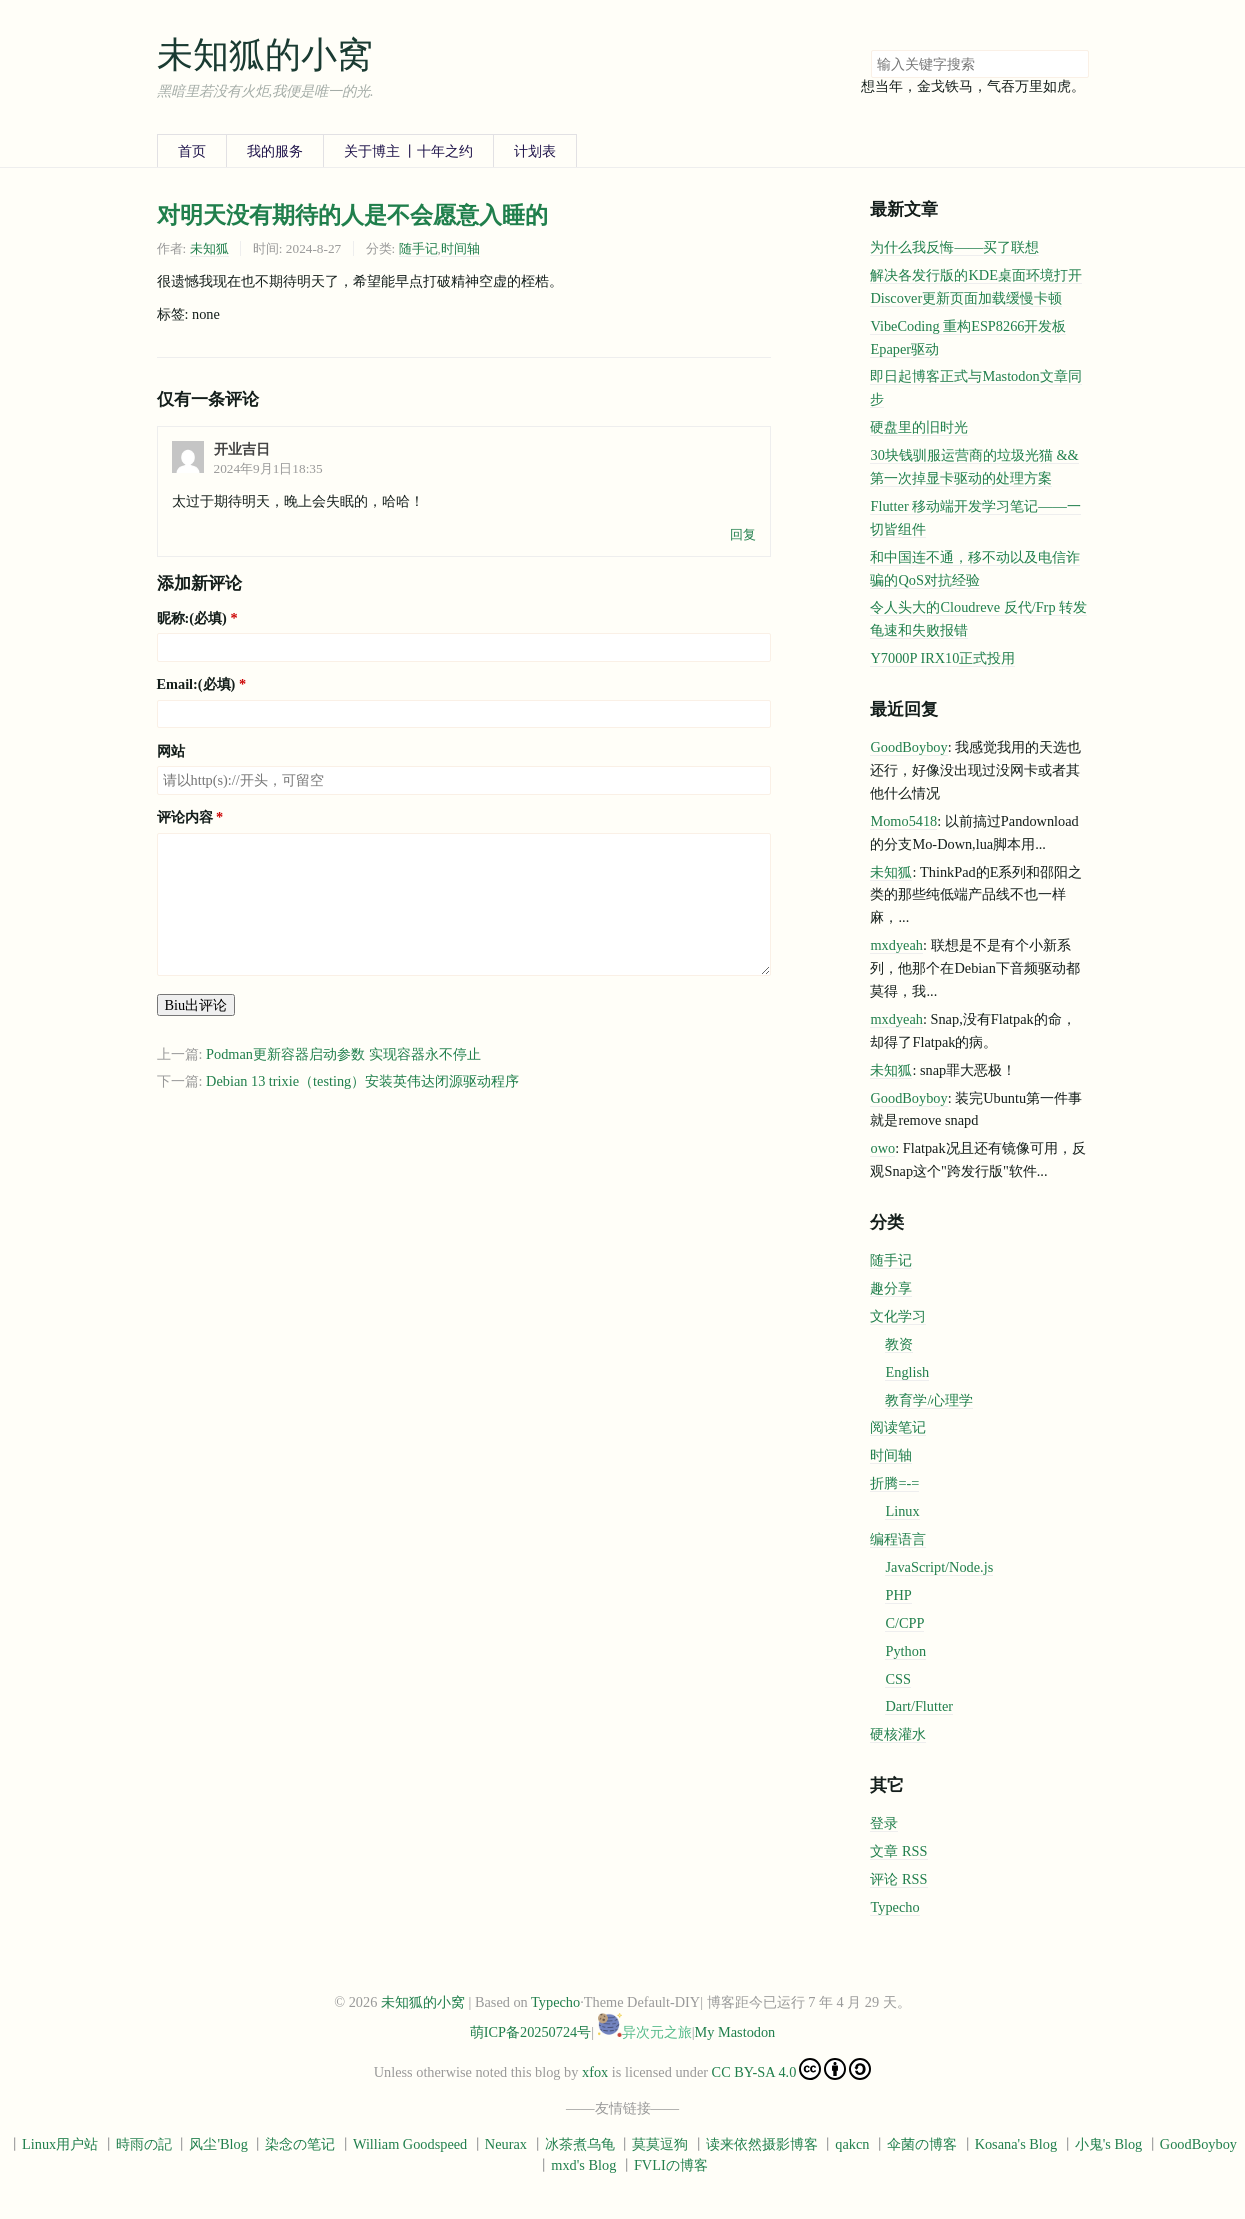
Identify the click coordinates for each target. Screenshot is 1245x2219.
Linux (902, 1511)
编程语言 (898, 1539)
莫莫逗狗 (660, 2144)
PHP (898, 1595)
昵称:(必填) (192, 618)
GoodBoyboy (908, 747)
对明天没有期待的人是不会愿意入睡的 (352, 215)
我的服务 (275, 151)
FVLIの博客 (671, 2165)
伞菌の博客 (922, 2144)
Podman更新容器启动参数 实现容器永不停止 (343, 1054)
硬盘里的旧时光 (919, 427)
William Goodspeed (410, 2144)
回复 (743, 534)
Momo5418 (903, 821)
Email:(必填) (196, 684)
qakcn (852, 2144)
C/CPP (904, 1623)
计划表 (535, 151)
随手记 (418, 248)
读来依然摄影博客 (762, 2144)
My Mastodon (735, 2032)
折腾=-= (894, 1483)
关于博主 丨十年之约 (409, 151)
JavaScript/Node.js (939, 1567)
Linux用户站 (60, 2144)
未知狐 (209, 248)
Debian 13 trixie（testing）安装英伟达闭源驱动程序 (362, 1081)
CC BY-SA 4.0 (792, 2069)
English (907, 1372)
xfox (595, 2072)
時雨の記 (144, 2144)
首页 (192, 151)
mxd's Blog (583, 2165)
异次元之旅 (645, 2032)
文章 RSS (898, 1851)
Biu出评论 (196, 1005)
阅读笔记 (898, 1427)
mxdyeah (896, 945)
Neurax (506, 2144)
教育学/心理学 (929, 1400)
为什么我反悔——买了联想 (954, 247)
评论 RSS (898, 1879)
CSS (897, 1679)
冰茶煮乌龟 (580, 2144)
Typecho (894, 1907)
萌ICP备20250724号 (531, 2032)
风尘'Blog (218, 2144)
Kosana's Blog (1016, 2144)
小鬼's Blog (1109, 2144)
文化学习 (898, 1316)
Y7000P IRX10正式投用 (942, 658)
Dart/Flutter (919, 1706)
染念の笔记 (300, 2144)
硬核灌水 (898, 1734)
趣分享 (891, 1288)
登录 (884, 1823)
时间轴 (460, 248)
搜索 (1073, 64)
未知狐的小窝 (265, 55)
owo (882, 1148)
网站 (171, 751)
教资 (899, 1344)
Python (905, 1651)
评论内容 (185, 817)
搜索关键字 (870, 49)
